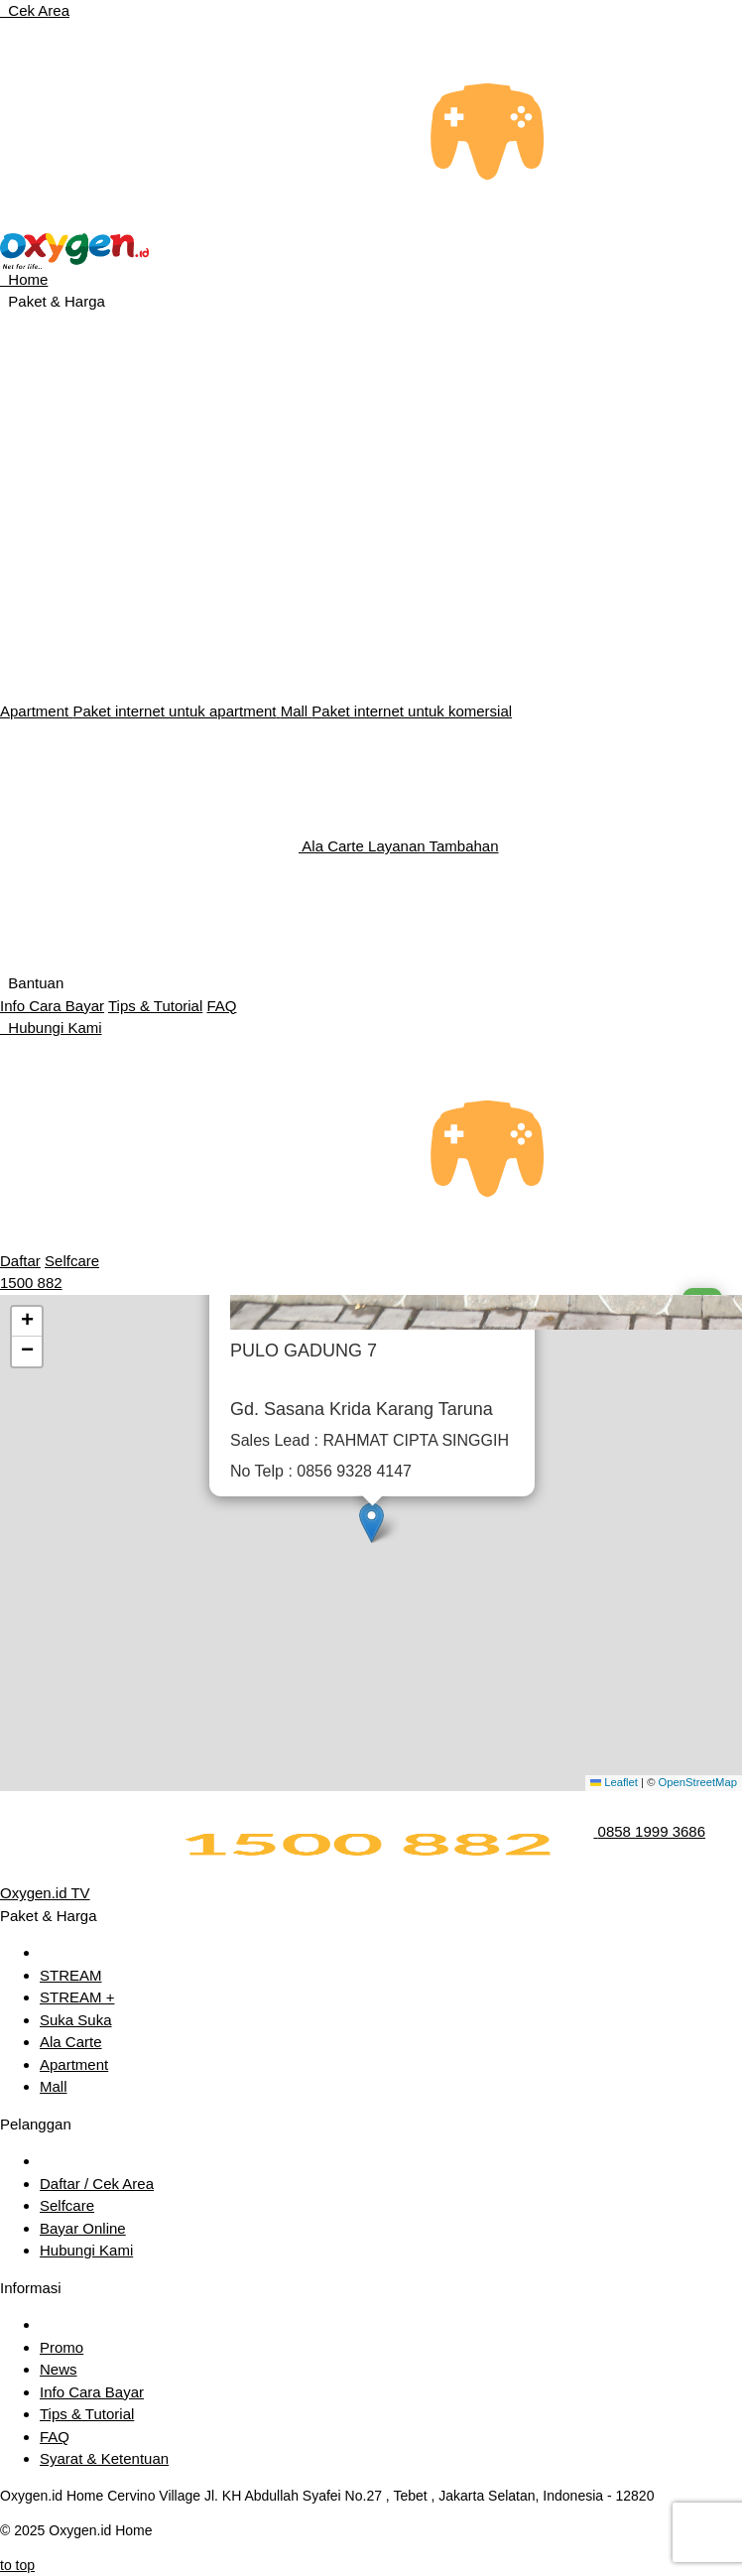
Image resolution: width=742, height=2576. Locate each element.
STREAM (71, 1975)
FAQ (221, 1005)
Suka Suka (76, 2019)
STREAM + (77, 1997)
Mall (396, 711)
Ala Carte (249, 845)
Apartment (140, 711)
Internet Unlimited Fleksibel (119, 686)
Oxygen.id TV (45, 1892)
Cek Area (34, 10)
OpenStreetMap (698, 1782)
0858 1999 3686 (651, 1831)
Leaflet (614, 1782)
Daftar (20, 1260)
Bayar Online (83, 2228)
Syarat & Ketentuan (104, 2458)
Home (24, 279)
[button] (371, 1522)
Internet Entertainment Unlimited (142, 557)
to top (17, 2565)
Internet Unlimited (78, 428)
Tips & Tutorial (155, 1005)
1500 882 (31, 1282)
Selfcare (72, 1260)
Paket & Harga (52, 301)
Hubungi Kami (51, 1027)
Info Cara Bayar (52, 1005)
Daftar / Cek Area (97, 2183)
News (58, 2369)
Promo (61, 2347)
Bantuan (31, 982)
